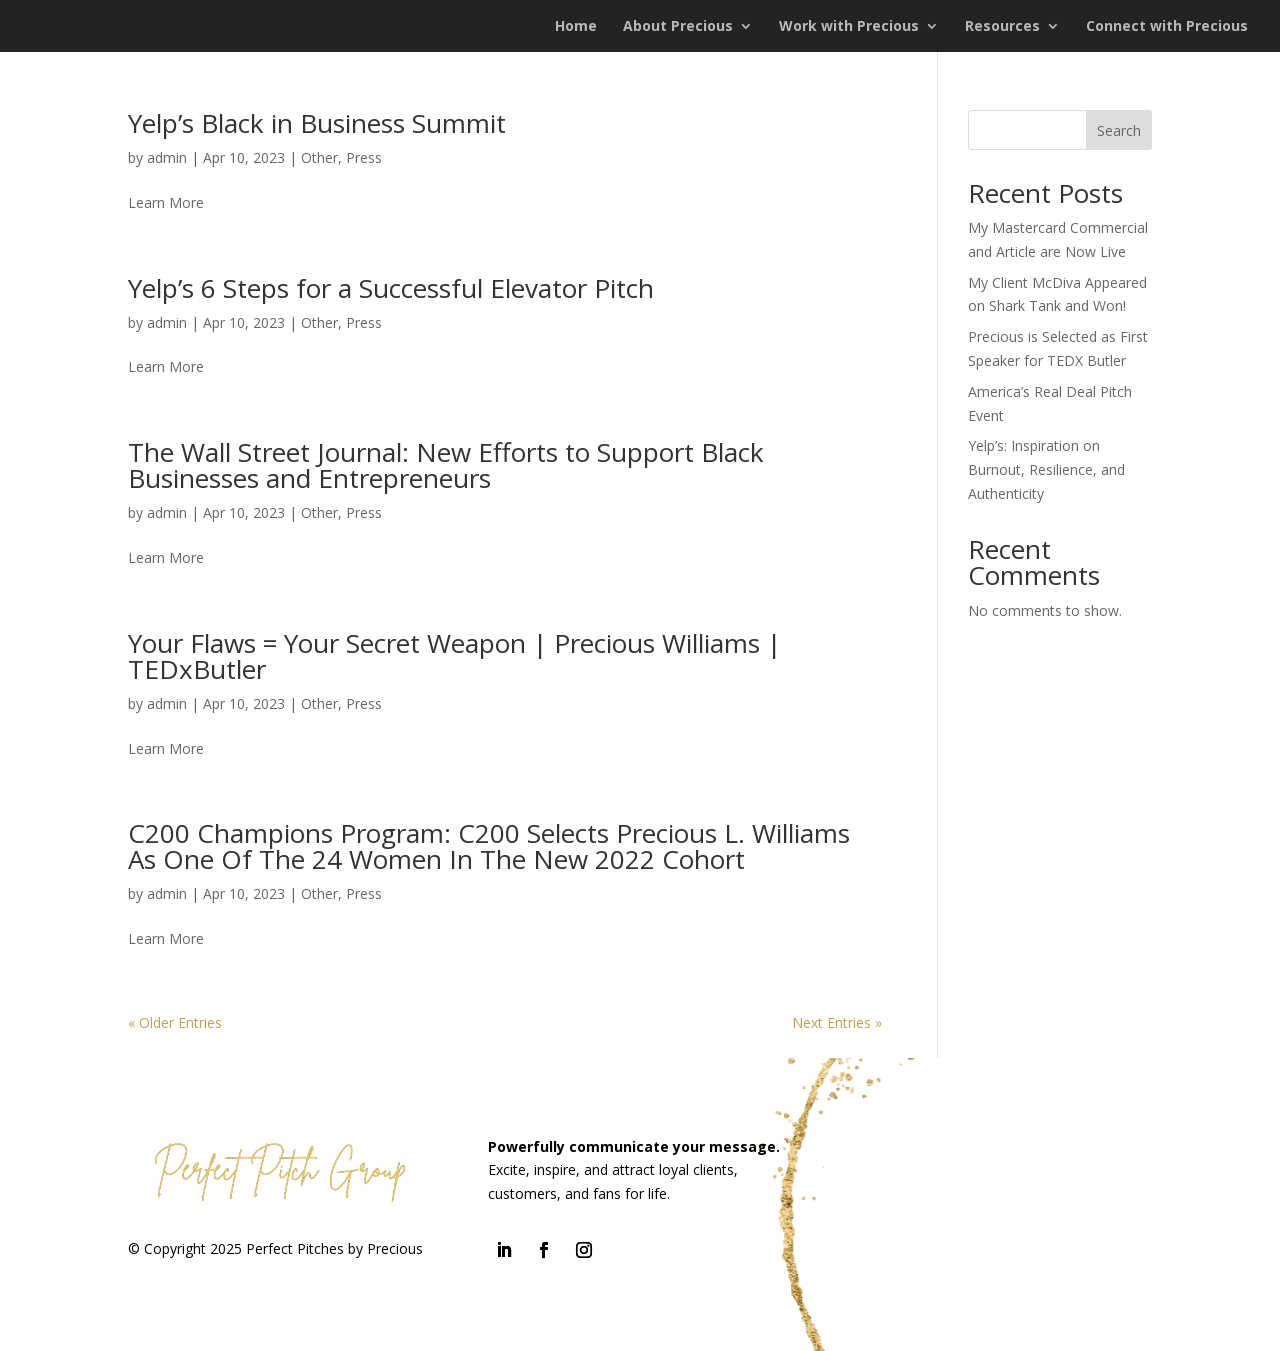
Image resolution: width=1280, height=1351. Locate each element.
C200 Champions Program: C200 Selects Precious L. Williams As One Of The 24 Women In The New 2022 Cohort (489, 846)
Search (1119, 130)
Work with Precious (849, 27)
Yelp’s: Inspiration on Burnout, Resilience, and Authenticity (1046, 469)
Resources (1002, 27)
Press (364, 157)
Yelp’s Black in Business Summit (317, 123)
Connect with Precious (1167, 27)
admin (167, 157)
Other (319, 157)
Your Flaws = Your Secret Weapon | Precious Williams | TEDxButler (454, 656)
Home (576, 27)
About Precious (678, 27)
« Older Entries (175, 1022)
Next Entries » (837, 1022)
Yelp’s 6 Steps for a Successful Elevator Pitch (391, 288)
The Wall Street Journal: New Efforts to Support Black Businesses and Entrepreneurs (446, 465)
